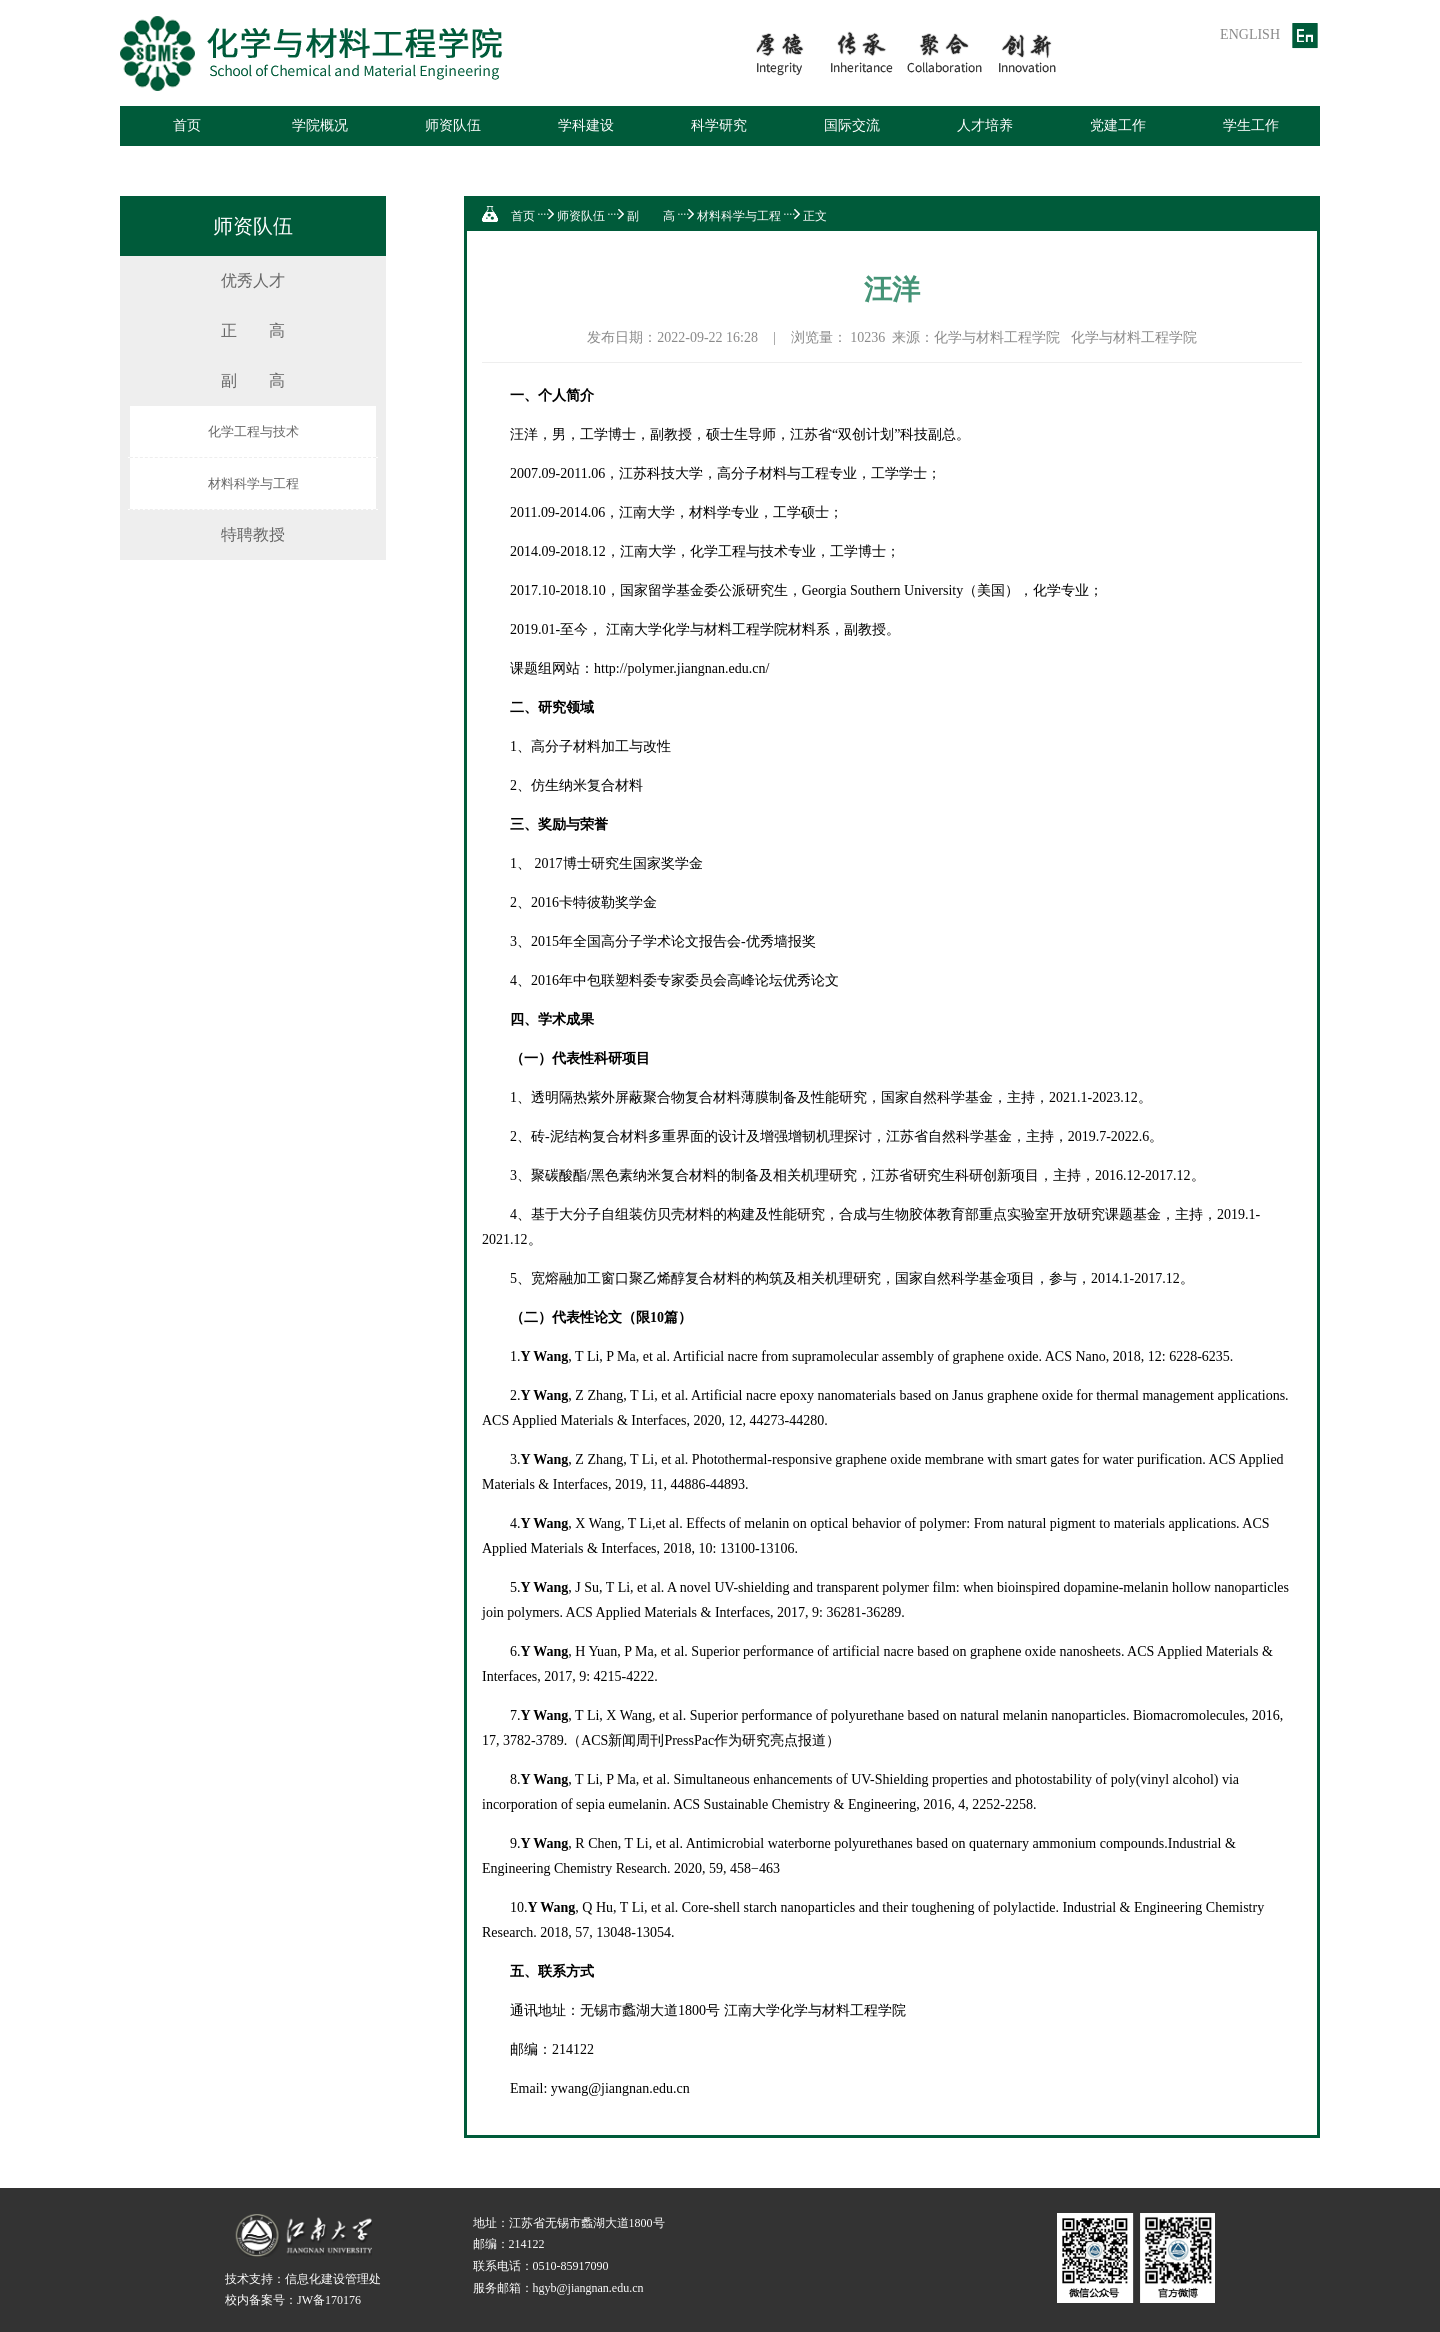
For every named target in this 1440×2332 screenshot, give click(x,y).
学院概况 (320, 125)
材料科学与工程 (253, 483)
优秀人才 (253, 280)
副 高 (253, 380)
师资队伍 (453, 125)
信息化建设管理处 (333, 2279)
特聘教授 (253, 534)
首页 (187, 125)
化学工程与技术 (253, 431)
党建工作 (1118, 125)
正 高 (253, 330)
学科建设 (586, 125)
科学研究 (719, 125)
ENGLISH (1250, 34)
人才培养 (985, 125)
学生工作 (1251, 125)
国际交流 (852, 125)
